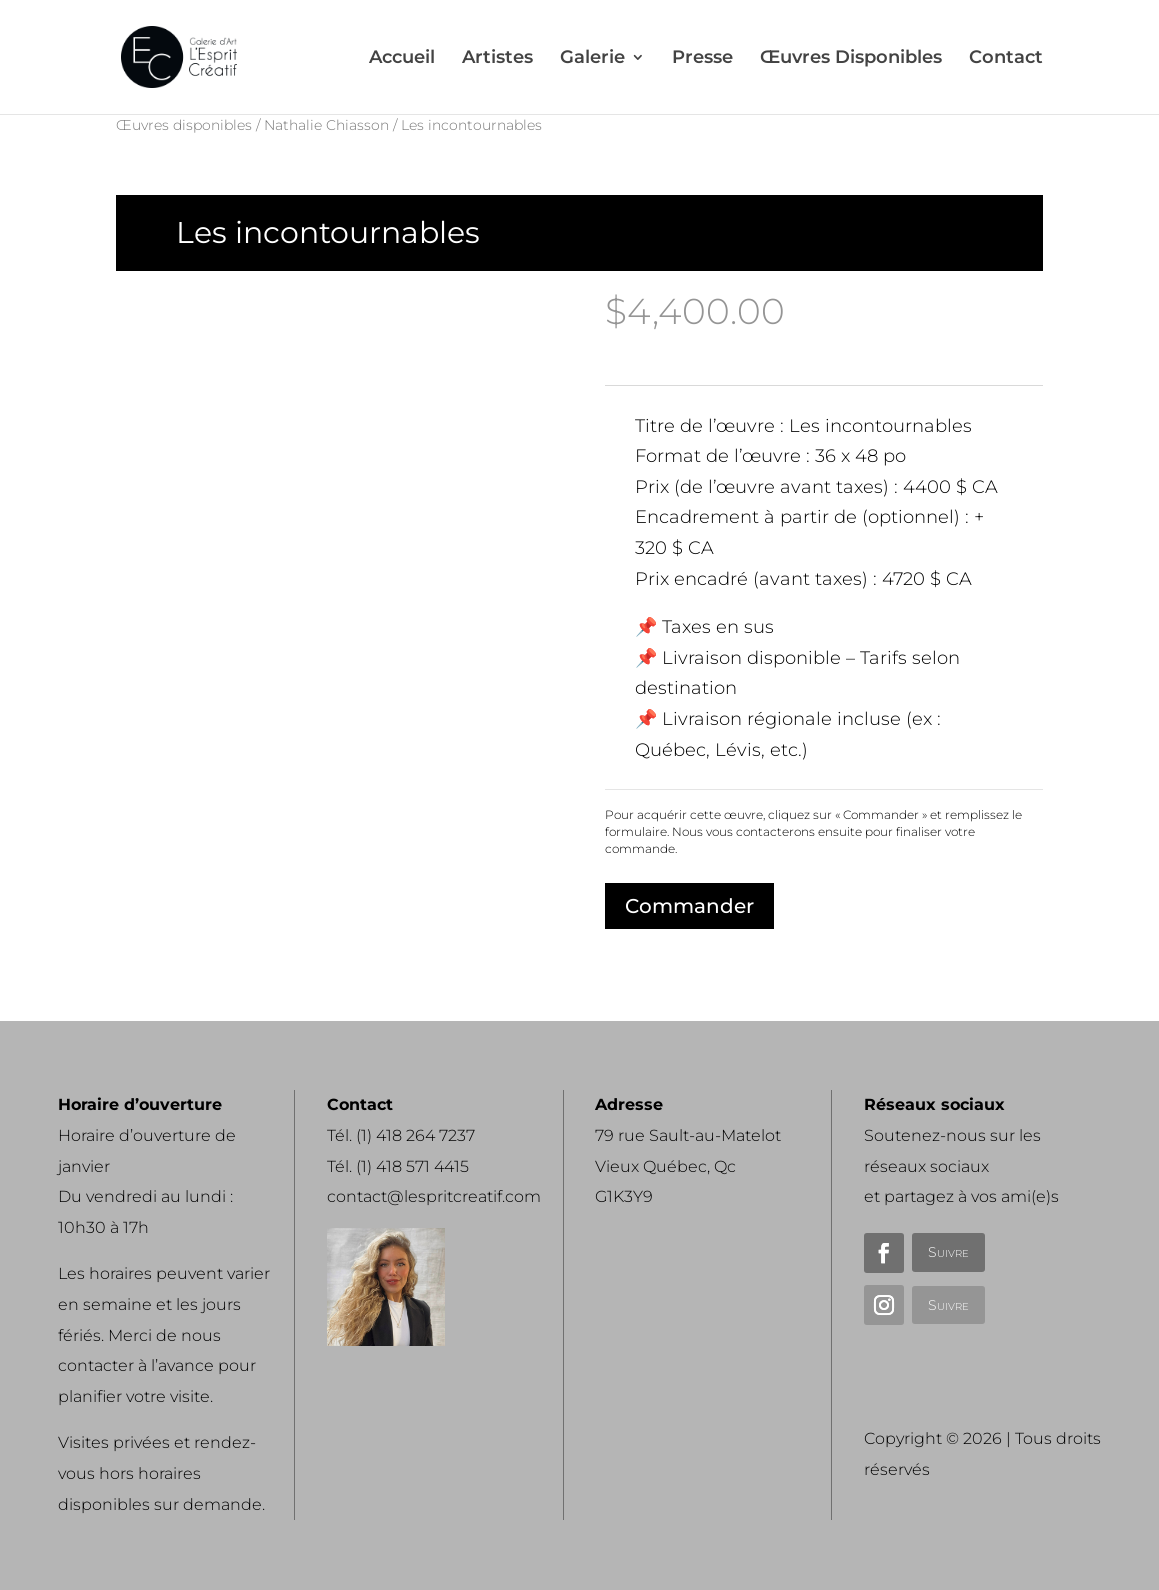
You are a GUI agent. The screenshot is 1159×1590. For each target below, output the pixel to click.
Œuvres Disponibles (851, 59)
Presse (702, 59)
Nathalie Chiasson (326, 125)
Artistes (497, 59)
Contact (1006, 59)
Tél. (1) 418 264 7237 (401, 1135)
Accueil (402, 59)
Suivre (948, 1252)
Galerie (592, 59)
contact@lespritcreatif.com (434, 1196)
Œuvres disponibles (184, 125)
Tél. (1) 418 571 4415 (398, 1166)
